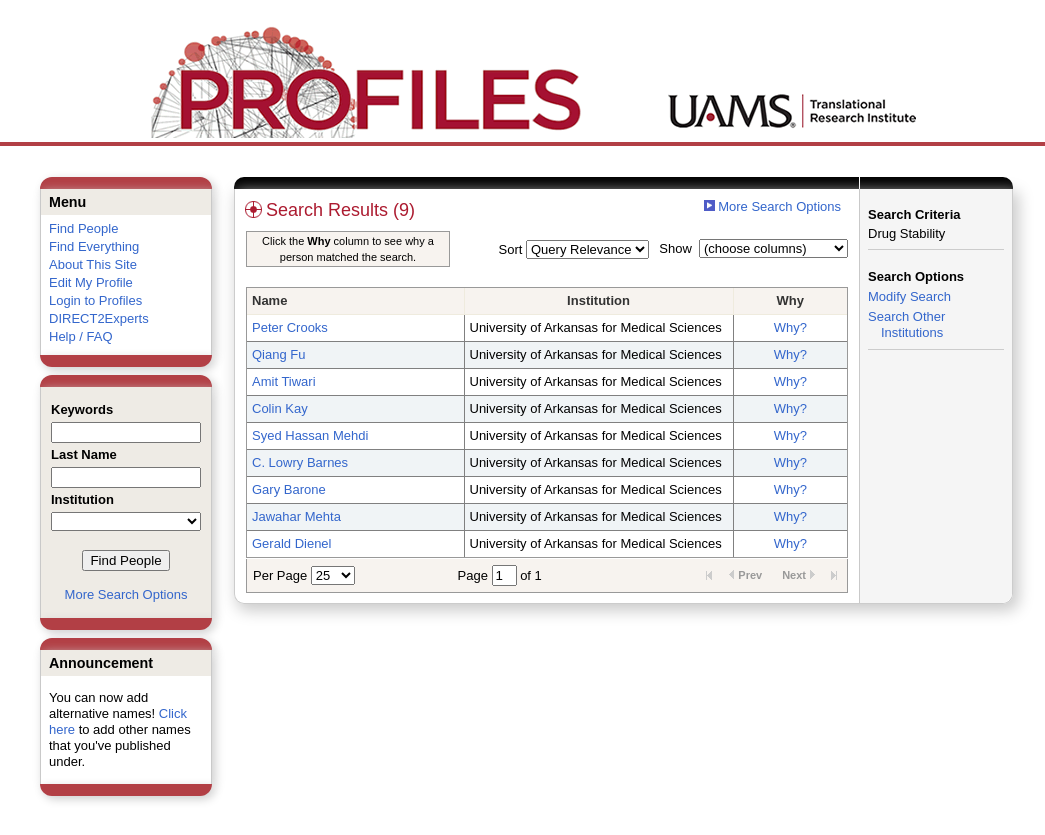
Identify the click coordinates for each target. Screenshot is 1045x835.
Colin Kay (280, 408)
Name (269, 300)
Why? (790, 327)
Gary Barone (289, 489)
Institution (598, 300)
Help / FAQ (81, 336)
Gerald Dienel (292, 543)
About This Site (93, 264)
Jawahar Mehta (296, 516)
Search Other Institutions (906, 324)
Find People (83, 228)
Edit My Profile (91, 282)
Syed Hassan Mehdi (310, 435)
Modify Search (909, 296)
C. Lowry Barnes (300, 462)
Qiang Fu (278, 354)
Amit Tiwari (284, 381)
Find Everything (94, 246)
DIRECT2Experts (99, 318)
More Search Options (126, 594)
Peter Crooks (290, 327)
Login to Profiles (95, 300)
